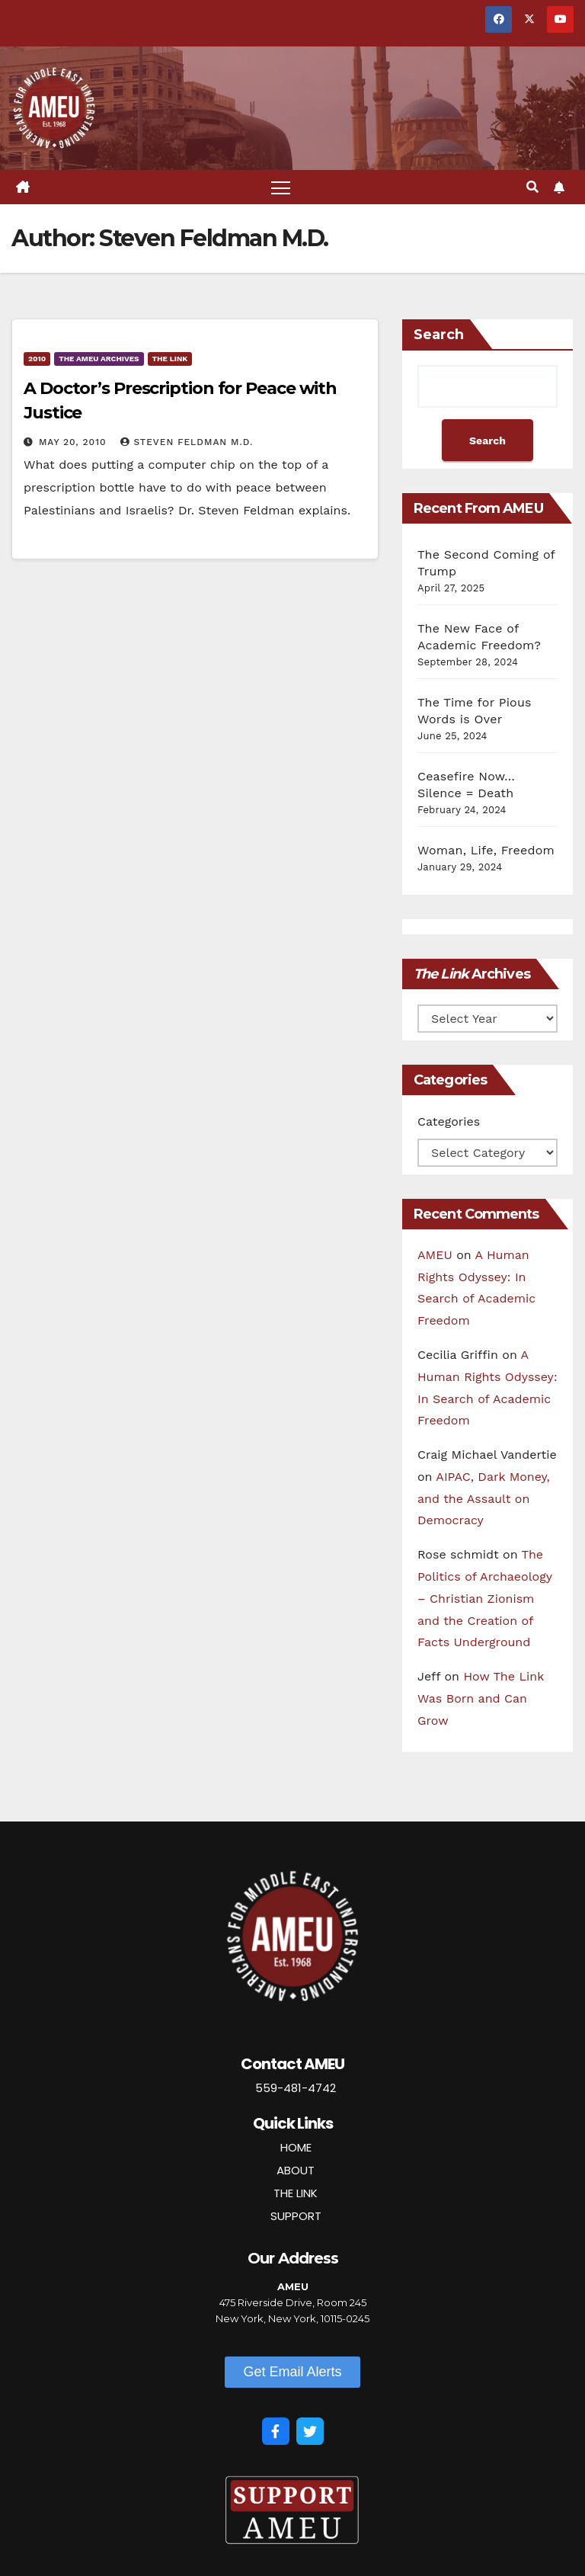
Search (439, 334)
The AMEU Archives (99, 358)
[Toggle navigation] (280, 187)
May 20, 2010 (74, 442)
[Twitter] (310, 2431)
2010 (37, 358)
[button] (532, 187)
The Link (170, 358)
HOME (296, 2147)
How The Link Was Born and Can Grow (480, 1698)
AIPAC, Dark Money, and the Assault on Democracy (483, 1498)
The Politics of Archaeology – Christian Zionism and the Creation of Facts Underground (484, 1598)
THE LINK (295, 2193)
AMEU (434, 1255)
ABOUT (296, 2170)
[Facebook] (275, 2431)
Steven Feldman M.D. (186, 442)
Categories (448, 1121)
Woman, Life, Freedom (486, 850)
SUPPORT (295, 2216)
